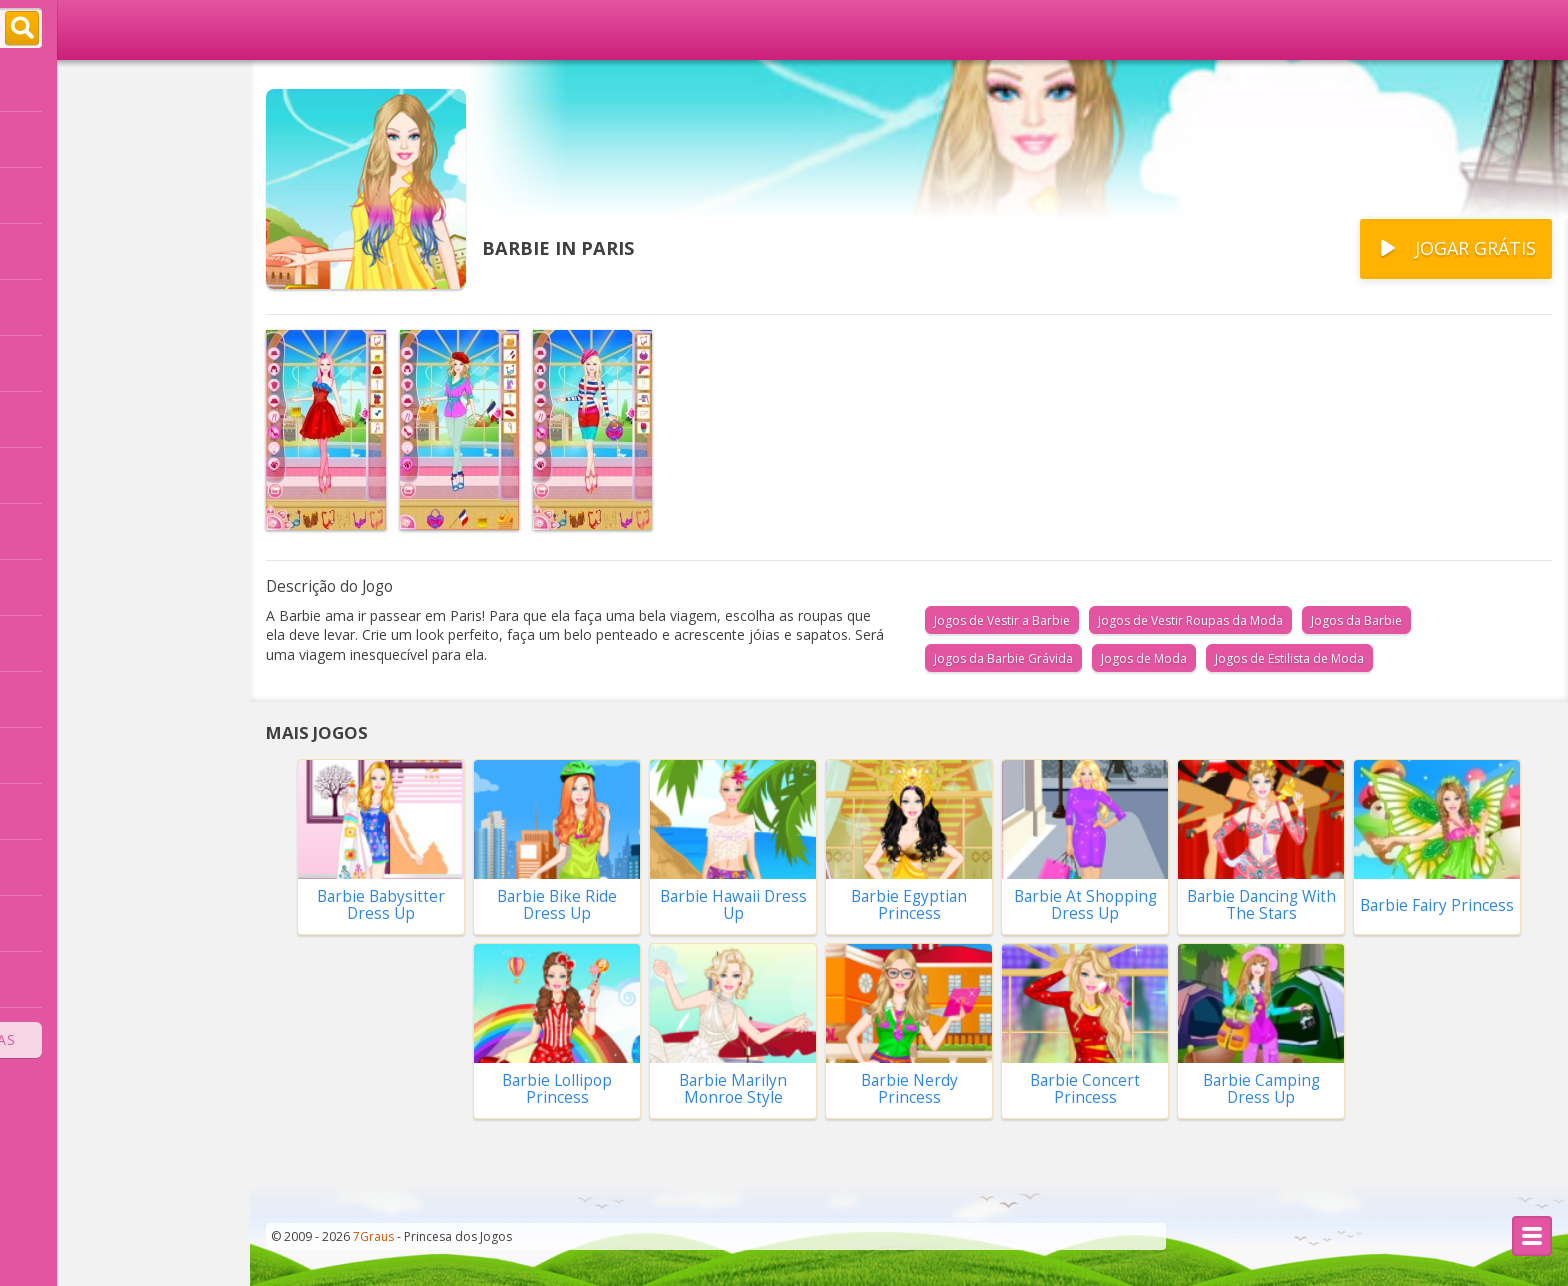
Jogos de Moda (1144, 658)
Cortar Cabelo (67, 363)
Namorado (55, 643)
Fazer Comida (66, 755)
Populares (71, 141)
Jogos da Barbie (1356, 620)
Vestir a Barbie (70, 251)
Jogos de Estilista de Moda (1289, 658)
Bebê (34, 811)
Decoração (55, 531)
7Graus (373, 1236)
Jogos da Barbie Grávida (1003, 658)
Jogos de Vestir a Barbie (1002, 620)
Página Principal (93, 85)
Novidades (72, 197)
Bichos (40, 867)
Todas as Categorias (125, 1039)
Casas (37, 587)
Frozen (41, 419)
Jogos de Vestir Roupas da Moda (1190, 620)
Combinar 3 (58, 979)
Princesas (51, 307)
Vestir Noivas (65, 475)
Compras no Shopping (99, 699)
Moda (36, 923)
